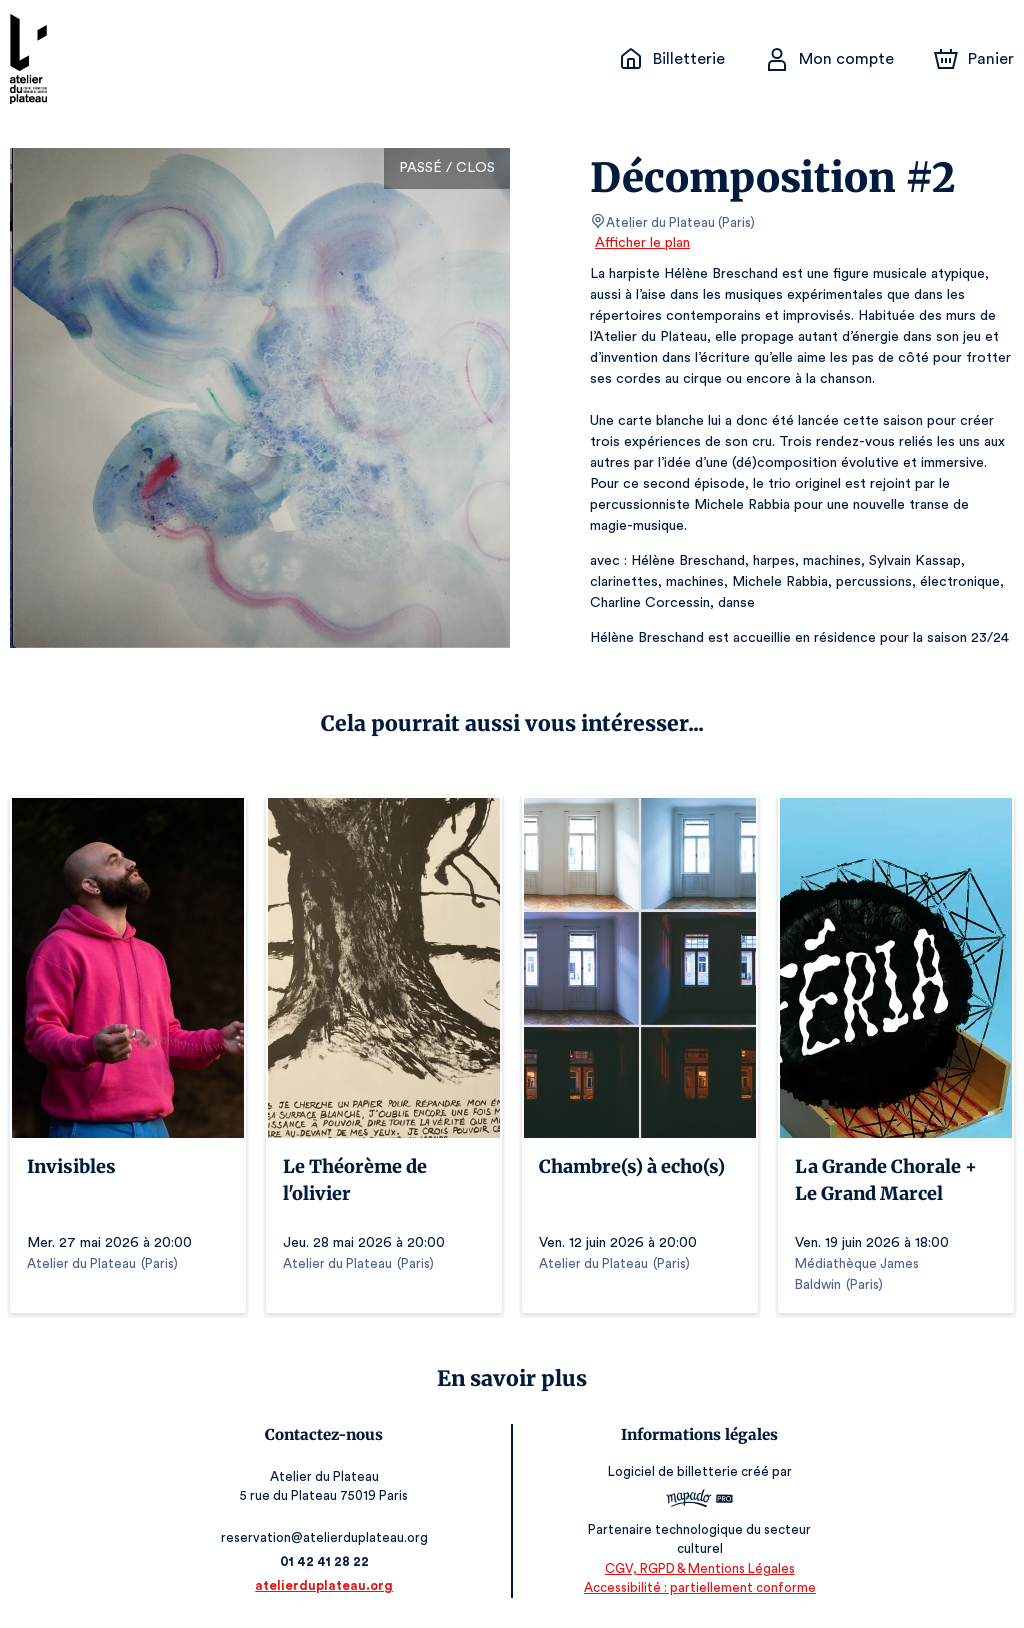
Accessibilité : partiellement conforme (696, 1587)
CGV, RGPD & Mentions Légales (696, 1568)
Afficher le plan (641, 243)
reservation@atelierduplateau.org (328, 1537)
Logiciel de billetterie (671, 1471)
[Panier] (974, 59)
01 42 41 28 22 (328, 1561)
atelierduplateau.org (328, 1585)
